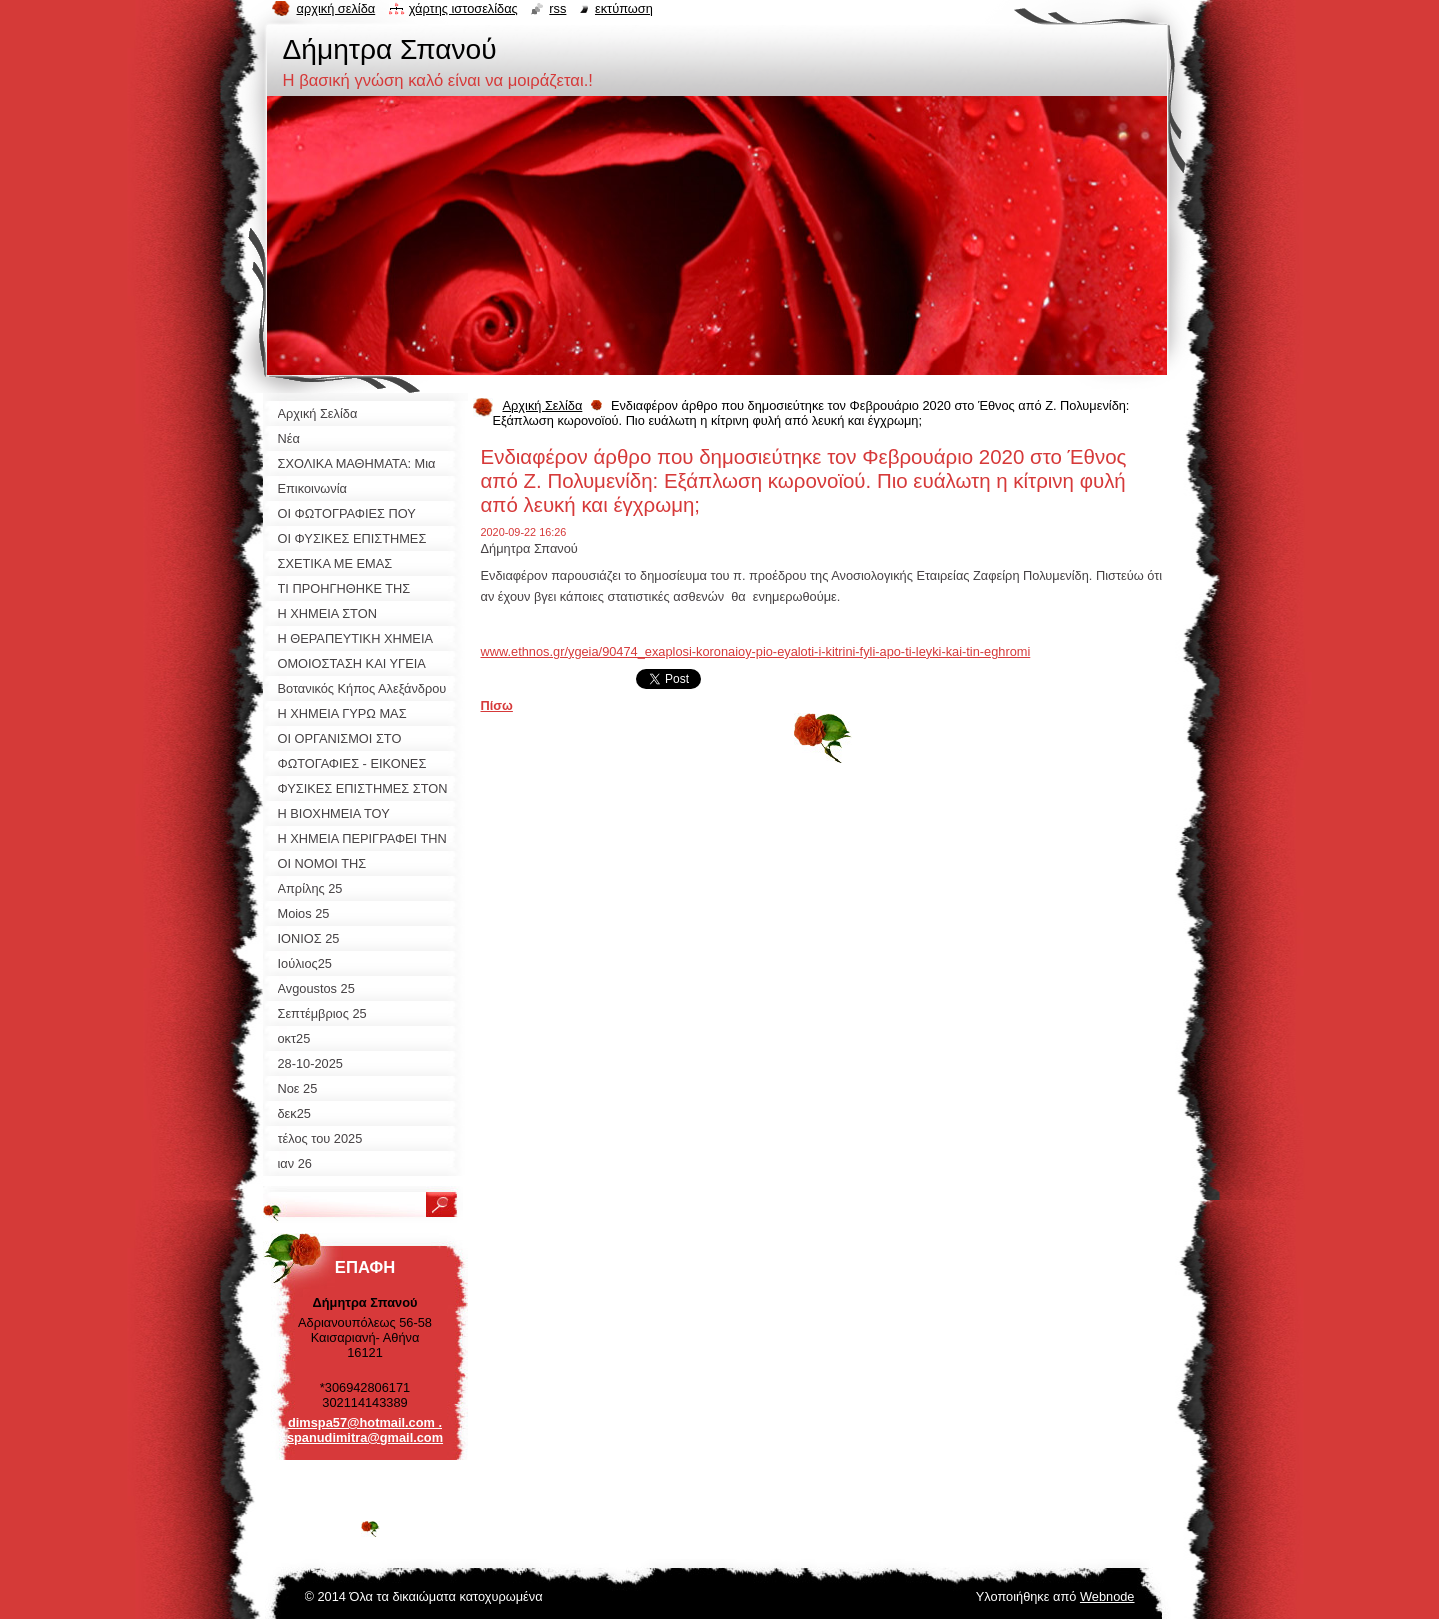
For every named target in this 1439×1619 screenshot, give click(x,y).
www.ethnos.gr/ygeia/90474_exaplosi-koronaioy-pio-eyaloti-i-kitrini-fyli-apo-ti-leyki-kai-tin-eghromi (756, 651)
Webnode (1107, 1596)
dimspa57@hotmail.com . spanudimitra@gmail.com (365, 1430)
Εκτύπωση (624, 8)
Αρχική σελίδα (336, 8)
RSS (557, 8)
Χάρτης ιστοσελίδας (463, 8)
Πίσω (497, 705)
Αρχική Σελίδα (543, 405)
